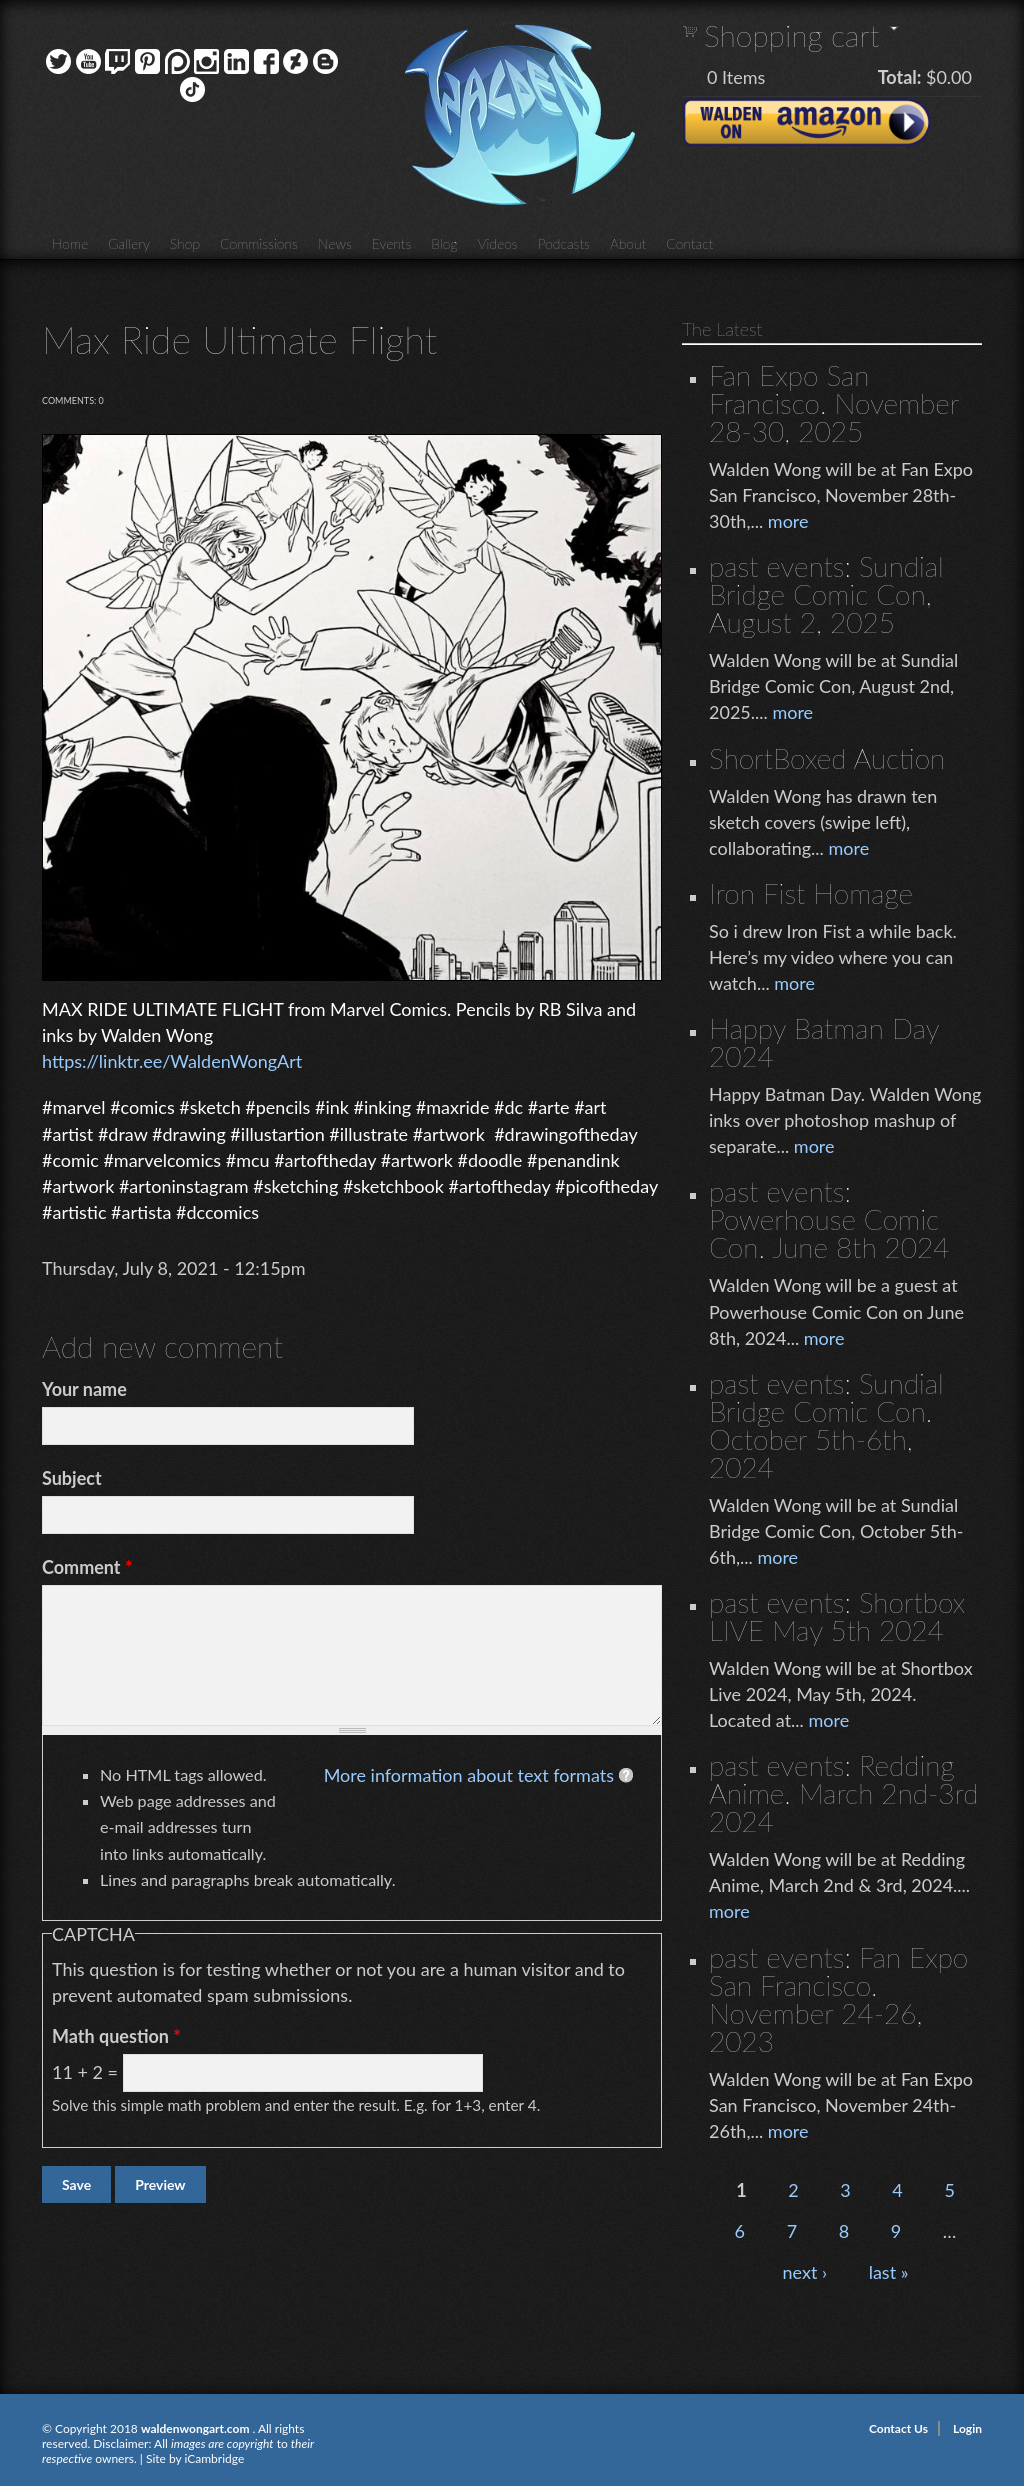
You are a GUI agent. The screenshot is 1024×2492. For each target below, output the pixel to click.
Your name (84, 1389)
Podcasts (564, 243)
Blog (444, 243)
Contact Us (898, 2428)
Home (70, 243)
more (788, 521)
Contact (689, 243)
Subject (72, 1478)
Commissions (259, 243)
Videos (497, 243)
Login (967, 2428)
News (335, 243)
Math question (116, 2036)
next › (805, 2272)
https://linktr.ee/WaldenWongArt (172, 1061)
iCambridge (214, 2458)
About (628, 243)
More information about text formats (469, 1775)
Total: (900, 77)
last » (889, 2272)
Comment (87, 1567)
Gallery (129, 243)
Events (392, 243)
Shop (185, 243)
